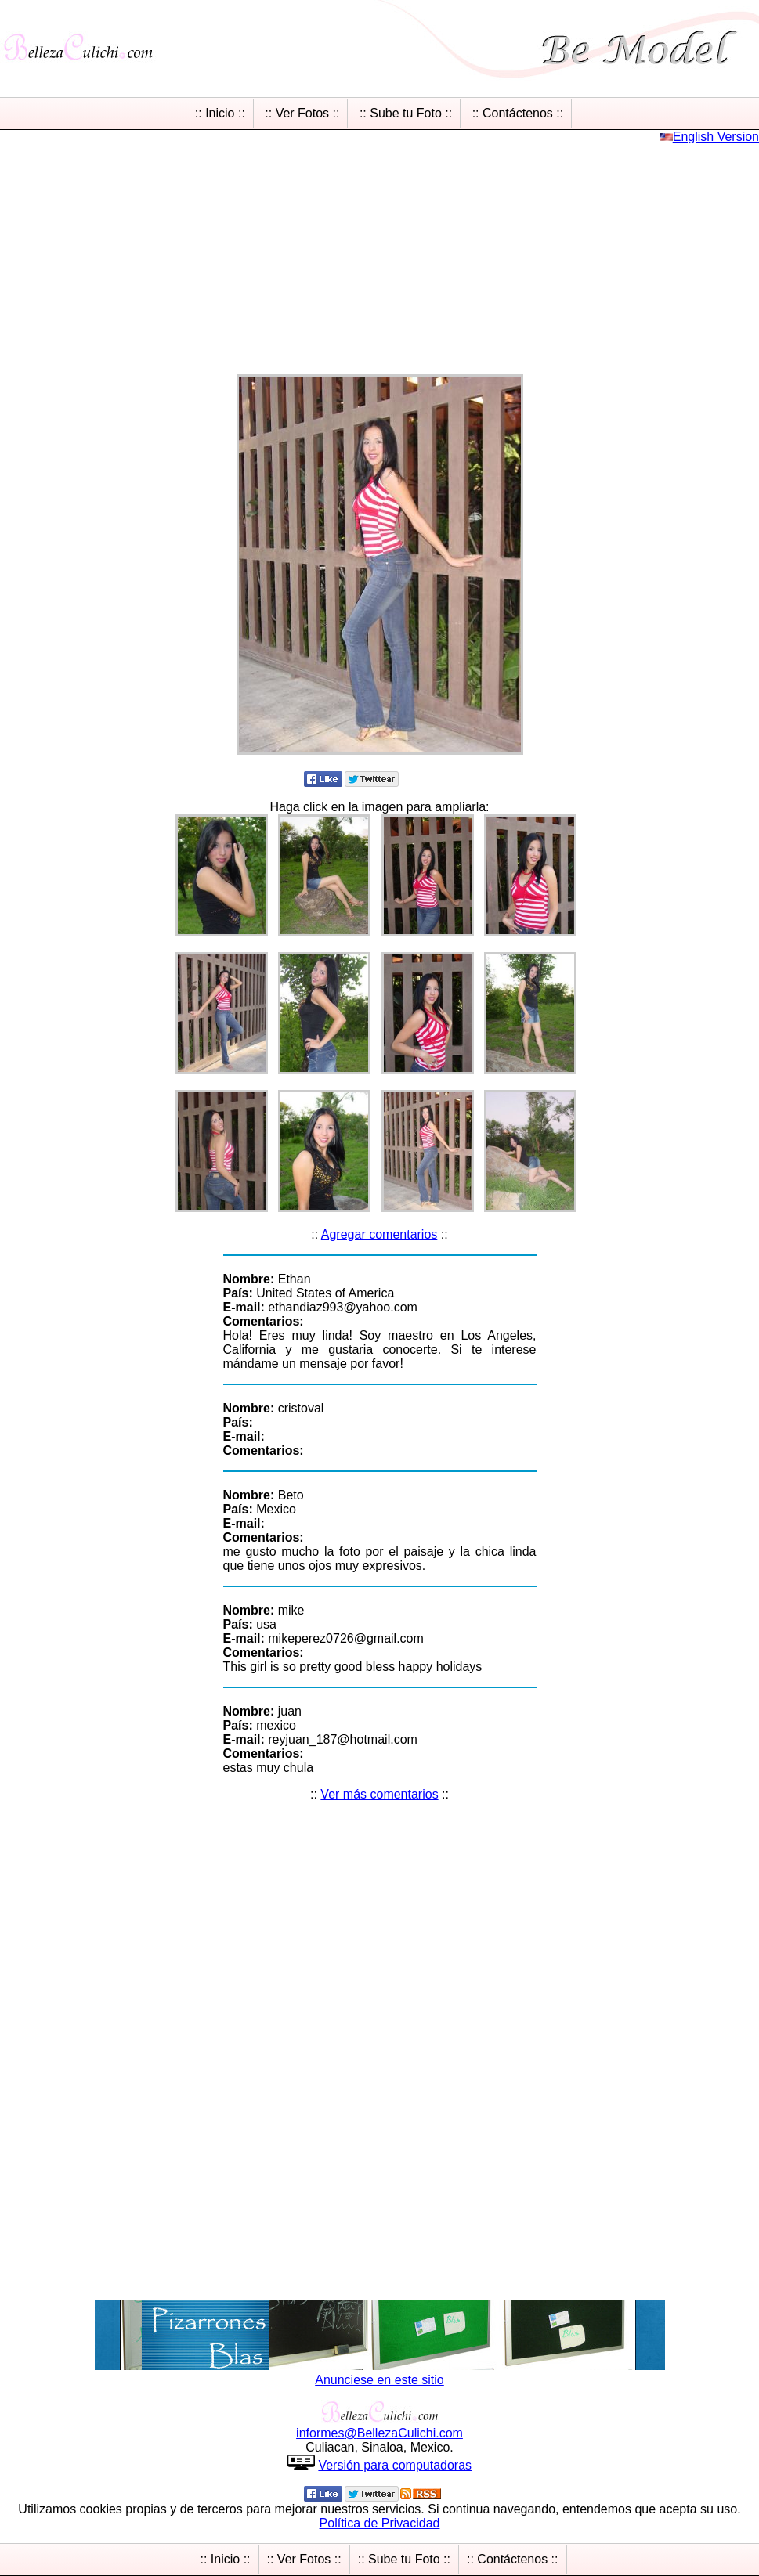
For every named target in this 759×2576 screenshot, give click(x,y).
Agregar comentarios (379, 1234)
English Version (716, 136)
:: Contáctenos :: (518, 113)
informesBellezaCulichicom (379, 2433)
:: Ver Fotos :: (302, 113)
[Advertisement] (379, 253)
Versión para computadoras (395, 2465)
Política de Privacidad (380, 2523)
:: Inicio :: (220, 113)
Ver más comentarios (379, 1794)
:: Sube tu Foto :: (406, 113)
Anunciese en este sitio (379, 2380)
